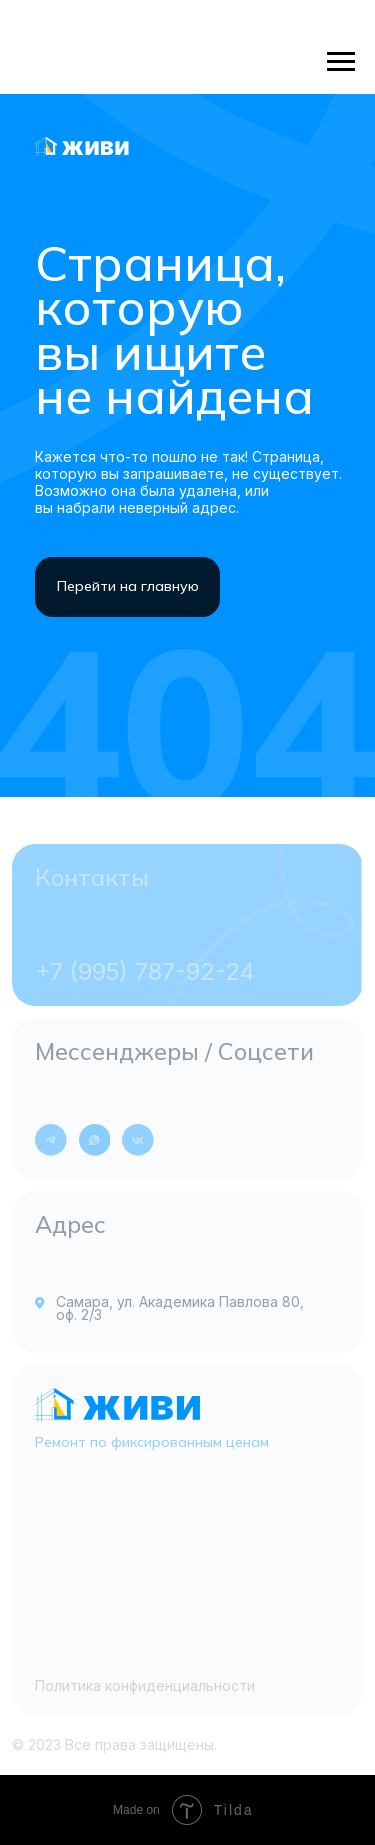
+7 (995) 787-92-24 (145, 971)
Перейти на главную (128, 586)
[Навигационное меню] (341, 62)
